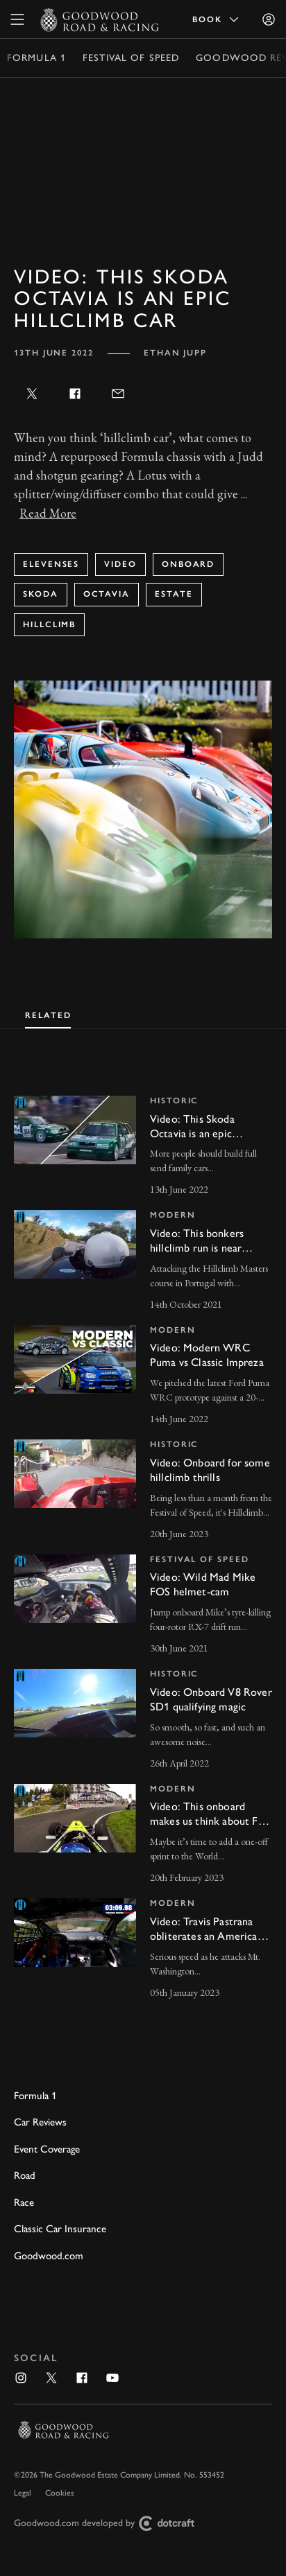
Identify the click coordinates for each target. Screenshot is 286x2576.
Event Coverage (47, 2149)
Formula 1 (36, 58)
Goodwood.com (48, 2256)
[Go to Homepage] (100, 19)
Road (24, 2175)
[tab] (48, 1013)
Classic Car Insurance (60, 2229)
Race (24, 2202)
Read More (47, 513)
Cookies (59, 2493)
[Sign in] (268, 19)
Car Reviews (40, 2122)
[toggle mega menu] (17, 19)
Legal (22, 2493)
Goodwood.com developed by (109, 2524)
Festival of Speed (131, 58)
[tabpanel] (143, 1535)
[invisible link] (143, 1147)
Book (216, 19)
